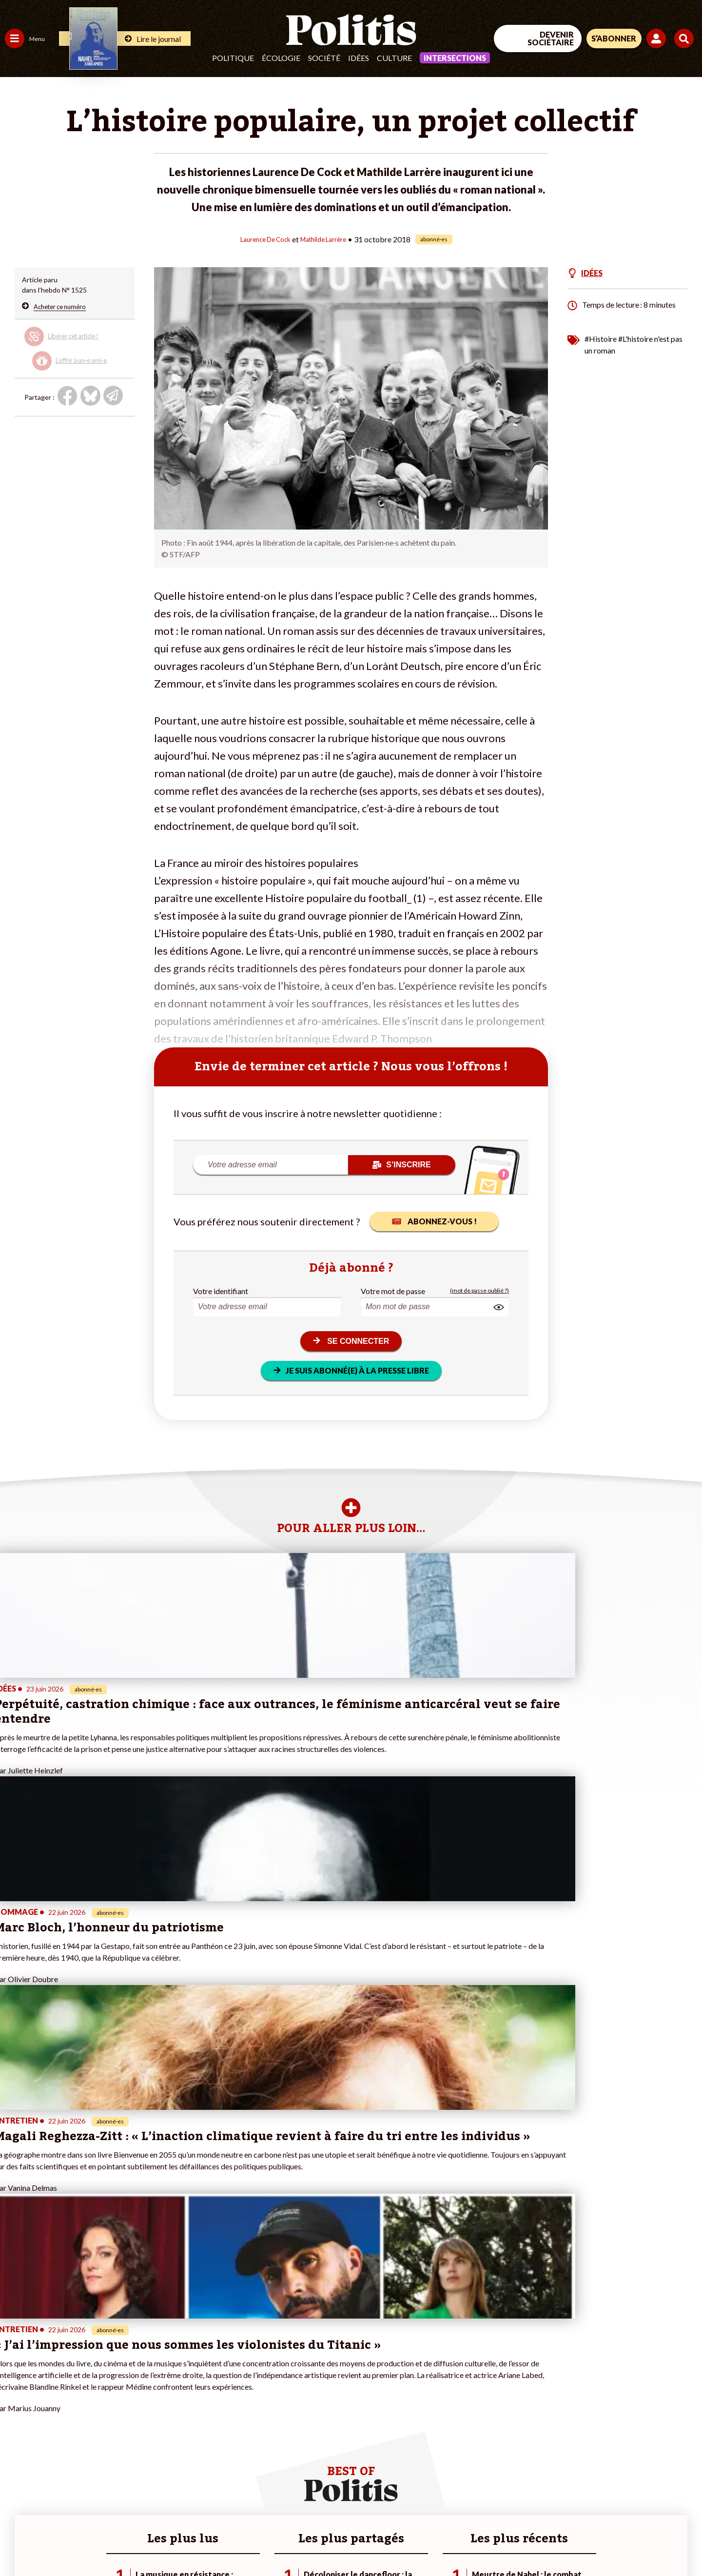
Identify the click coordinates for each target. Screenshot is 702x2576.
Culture (394, 57)
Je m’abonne (101, 2408)
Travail (51, 2378)
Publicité (358, 2542)
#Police (170, 2388)
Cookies (397, 2542)
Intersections (455, 57)
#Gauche (173, 2398)
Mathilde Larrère (328, 238)
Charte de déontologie (146, 2542)
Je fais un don (103, 2388)
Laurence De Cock (260, 238)
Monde (15, 2439)
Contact (18, 2542)
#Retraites (175, 2408)
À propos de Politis (111, 2439)
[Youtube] (639, 2495)
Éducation (56, 2398)
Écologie (281, 57)
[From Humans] (590, 2519)
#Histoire (601, 338)
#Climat (171, 2378)
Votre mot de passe (393, 1290)
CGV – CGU (213, 2542)
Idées (358, 57)
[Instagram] (670, 2495)
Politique (233, 57)
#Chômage (176, 2419)
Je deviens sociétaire (114, 2398)
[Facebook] (578, 2495)
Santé (50, 2408)
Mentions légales (70, 2542)
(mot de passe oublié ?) (479, 1290)
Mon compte (101, 2449)
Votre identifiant (220, 1290)
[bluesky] (608, 2495)
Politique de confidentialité (288, 2542)
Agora (14, 2378)
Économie (56, 2388)
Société (324, 57)
